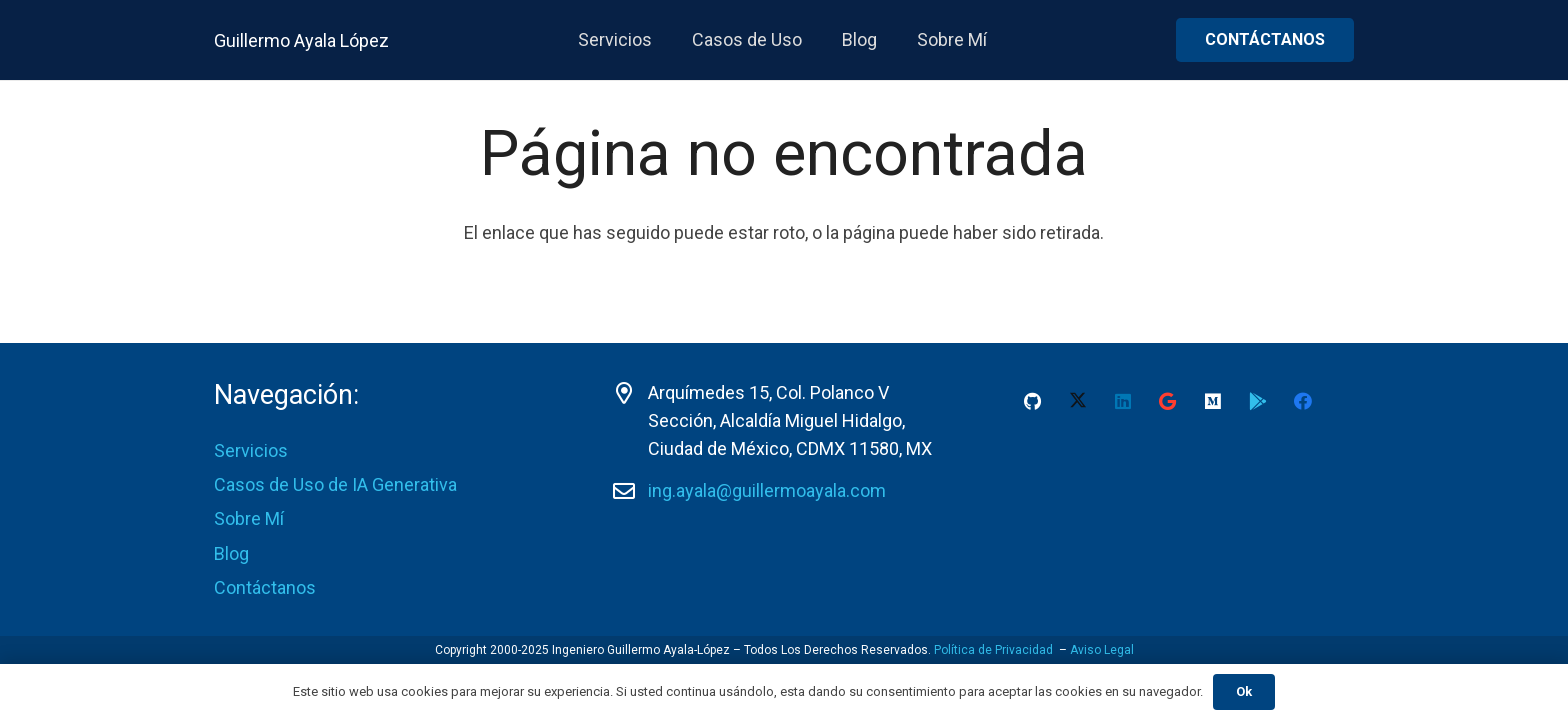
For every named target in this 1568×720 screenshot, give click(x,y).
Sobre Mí (249, 518)
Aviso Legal (1102, 650)
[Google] (1167, 401)
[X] (1077, 401)
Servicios (251, 450)
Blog (231, 553)
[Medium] (1212, 401)
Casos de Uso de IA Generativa (335, 484)
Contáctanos (265, 587)
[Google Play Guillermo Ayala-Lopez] (1257, 401)
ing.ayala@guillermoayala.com (767, 490)
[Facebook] (1302, 401)
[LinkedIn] (1122, 401)
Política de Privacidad (993, 650)
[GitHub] (1032, 401)
